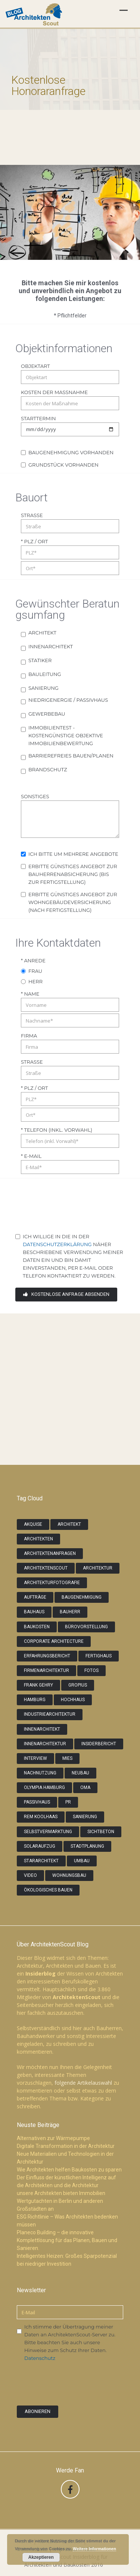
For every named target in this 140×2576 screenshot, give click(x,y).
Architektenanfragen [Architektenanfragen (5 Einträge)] (50, 1553)
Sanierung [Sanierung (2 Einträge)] (85, 1816)
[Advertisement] (70, 1383)
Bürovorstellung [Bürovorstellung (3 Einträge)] (86, 1626)
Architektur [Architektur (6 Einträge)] (97, 1568)
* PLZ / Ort (34, 541)
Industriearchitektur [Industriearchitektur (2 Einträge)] (49, 1714)
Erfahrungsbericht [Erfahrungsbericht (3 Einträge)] (47, 1656)
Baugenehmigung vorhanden (70, 452)
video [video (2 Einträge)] (30, 1875)
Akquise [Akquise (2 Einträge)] (33, 1524)
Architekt (42, 633)
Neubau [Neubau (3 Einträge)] (80, 1773)
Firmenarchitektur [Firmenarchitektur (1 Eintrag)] (46, 1670)
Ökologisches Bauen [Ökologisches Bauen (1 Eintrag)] (48, 1890)
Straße (32, 515)
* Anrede (33, 960)
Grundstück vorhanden (63, 465)
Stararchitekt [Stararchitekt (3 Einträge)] (41, 1860)
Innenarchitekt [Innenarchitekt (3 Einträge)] (42, 1729)
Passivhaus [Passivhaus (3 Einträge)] (37, 1802)
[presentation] (72, 1211)
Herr (35, 981)
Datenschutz (39, 2358)
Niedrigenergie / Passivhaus (68, 700)
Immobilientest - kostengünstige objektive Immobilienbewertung (65, 735)
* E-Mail (31, 1156)
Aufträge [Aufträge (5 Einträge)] (35, 1597)
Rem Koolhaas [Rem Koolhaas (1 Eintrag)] (40, 1816)
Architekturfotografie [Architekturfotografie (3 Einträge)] (52, 1582)
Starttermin (38, 418)
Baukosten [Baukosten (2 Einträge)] (37, 1626)
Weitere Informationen (94, 2548)
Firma (29, 1036)
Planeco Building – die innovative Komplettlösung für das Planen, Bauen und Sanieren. (67, 2240)
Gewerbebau (46, 714)
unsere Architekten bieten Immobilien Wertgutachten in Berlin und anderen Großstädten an (61, 2201)
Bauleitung (44, 674)
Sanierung (43, 688)
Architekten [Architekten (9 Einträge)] (38, 1538)
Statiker (40, 660)
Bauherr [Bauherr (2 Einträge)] (70, 1611)
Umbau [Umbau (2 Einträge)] (82, 1860)
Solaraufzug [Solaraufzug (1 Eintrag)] (39, 1846)
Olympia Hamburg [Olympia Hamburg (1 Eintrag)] (44, 1787)
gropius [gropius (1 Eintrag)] (77, 1685)
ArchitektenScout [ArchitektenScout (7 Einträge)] (46, 1568)
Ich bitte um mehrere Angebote (73, 854)
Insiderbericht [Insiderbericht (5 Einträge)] (98, 1743)
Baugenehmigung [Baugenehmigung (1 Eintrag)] (82, 1597)
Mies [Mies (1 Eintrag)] (67, 1758)
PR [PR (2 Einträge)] (68, 1802)
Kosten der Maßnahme (54, 392)
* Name (30, 994)
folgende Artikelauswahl (83, 2082)
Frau (35, 971)
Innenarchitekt (50, 646)
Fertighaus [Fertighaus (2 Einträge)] (98, 1656)
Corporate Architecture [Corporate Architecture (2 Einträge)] (54, 1641)
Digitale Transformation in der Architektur (66, 2146)
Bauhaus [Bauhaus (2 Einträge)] (34, 1611)
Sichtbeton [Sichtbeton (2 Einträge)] (100, 1831)
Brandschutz (47, 769)
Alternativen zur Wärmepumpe (53, 2138)
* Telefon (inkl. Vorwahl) (56, 1130)
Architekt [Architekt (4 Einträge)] (69, 1524)
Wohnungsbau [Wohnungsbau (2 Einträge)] (69, 1875)
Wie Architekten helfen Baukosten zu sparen (69, 2170)
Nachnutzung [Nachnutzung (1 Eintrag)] (40, 1773)
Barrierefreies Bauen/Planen (70, 756)
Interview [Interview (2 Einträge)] (35, 1758)
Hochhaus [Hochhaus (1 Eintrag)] (73, 1699)
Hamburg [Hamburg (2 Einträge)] (35, 1699)
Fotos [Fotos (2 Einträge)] (91, 1670)
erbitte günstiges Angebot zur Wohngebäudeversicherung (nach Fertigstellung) (72, 902)
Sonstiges (35, 796)
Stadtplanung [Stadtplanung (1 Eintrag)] (87, 1846)
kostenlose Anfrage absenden (66, 1294)
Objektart (35, 366)
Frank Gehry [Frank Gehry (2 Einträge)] (38, 1685)
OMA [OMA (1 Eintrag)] (85, 1787)
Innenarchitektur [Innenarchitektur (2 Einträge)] (45, 1743)
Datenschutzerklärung (57, 1244)
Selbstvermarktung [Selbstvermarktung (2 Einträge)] (48, 1831)
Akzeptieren (41, 2557)
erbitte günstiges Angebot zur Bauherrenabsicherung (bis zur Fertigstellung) (72, 874)
